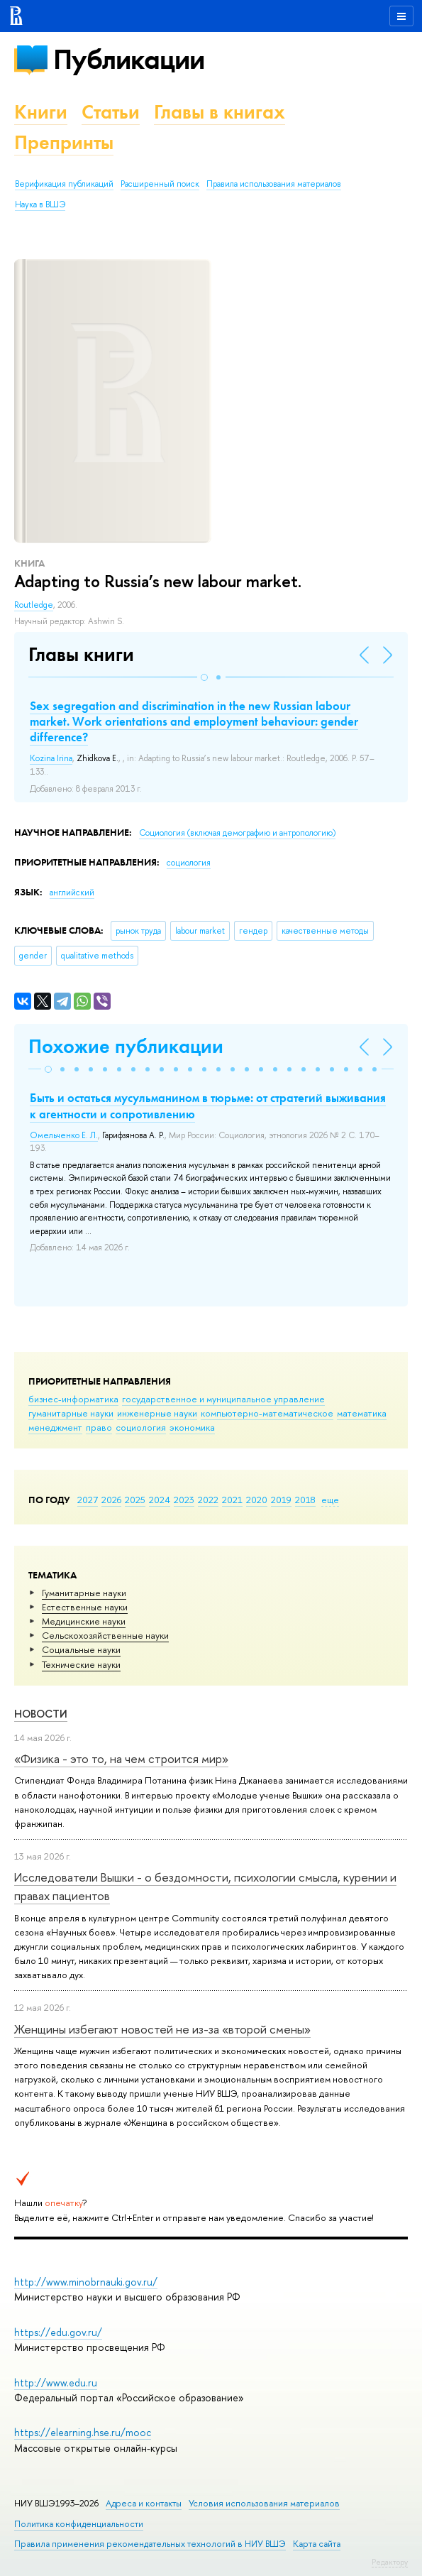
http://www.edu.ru (55, 2382)
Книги (40, 111)
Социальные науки (81, 1649)
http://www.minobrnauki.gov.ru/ (85, 2281)
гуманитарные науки (70, 1413)
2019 (281, 1499)
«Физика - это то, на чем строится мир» (121, 1758)
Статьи (111, 111)
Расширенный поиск (160, 184)
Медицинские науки (84, 1621)
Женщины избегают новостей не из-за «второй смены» (162, 2029)
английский (72, 892)
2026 (111, 1499)
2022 (208, 1499)
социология (141, 1427)
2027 (87, 1499)
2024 (159, 1499)
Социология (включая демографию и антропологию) (237, 833)
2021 (232, 1499)
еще (330, 1499)
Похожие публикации (125, 1046)
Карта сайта (316, 2544)
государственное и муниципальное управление (223, 1398)
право (99, 1427)
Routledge (33, 605)
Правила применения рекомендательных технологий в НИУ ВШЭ (150, 2544)
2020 (256, 1499)
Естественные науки (85, 1606)
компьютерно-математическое (267, 1413)
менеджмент (55, 1427)
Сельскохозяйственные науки (105, 1635)
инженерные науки (157, 1413)
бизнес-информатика (73, 1398)
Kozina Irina (51, 758)
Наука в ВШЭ (40, 204)
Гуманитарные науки (84, 1592)
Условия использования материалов (264, 2503)
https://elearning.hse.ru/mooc (82, 2432)
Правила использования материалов (273, 184)
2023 (184, 1499)
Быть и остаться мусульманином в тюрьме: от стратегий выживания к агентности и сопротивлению (208, 1105)
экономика (192, 1427)
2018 (305, 1499)
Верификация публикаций (64, 184)
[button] (204, 677)
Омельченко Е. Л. (64, 1135)
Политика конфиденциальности (78, 2524)
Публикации (128, 59)
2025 (135, 1499)
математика (362, 1413)
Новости (40, 1713)
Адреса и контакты (144, 2503)
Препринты (63, 142)
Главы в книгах (219, 111)
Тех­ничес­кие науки (81, 1664)
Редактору (390, 2562)
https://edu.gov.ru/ (58, 2332)
